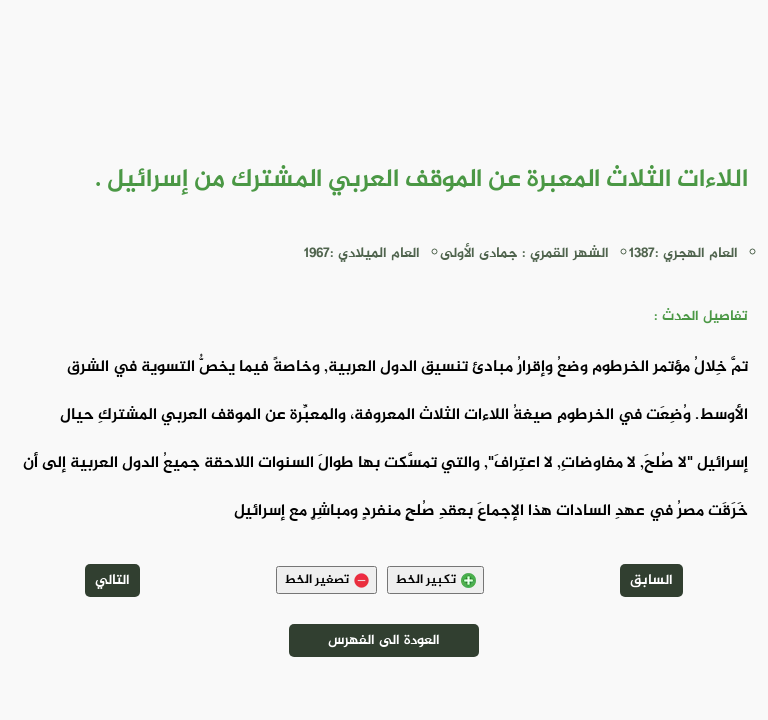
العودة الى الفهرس (384, 640)
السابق (651, 580)
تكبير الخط (435, 580)
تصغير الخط (326, 580)
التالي (112, 580)
